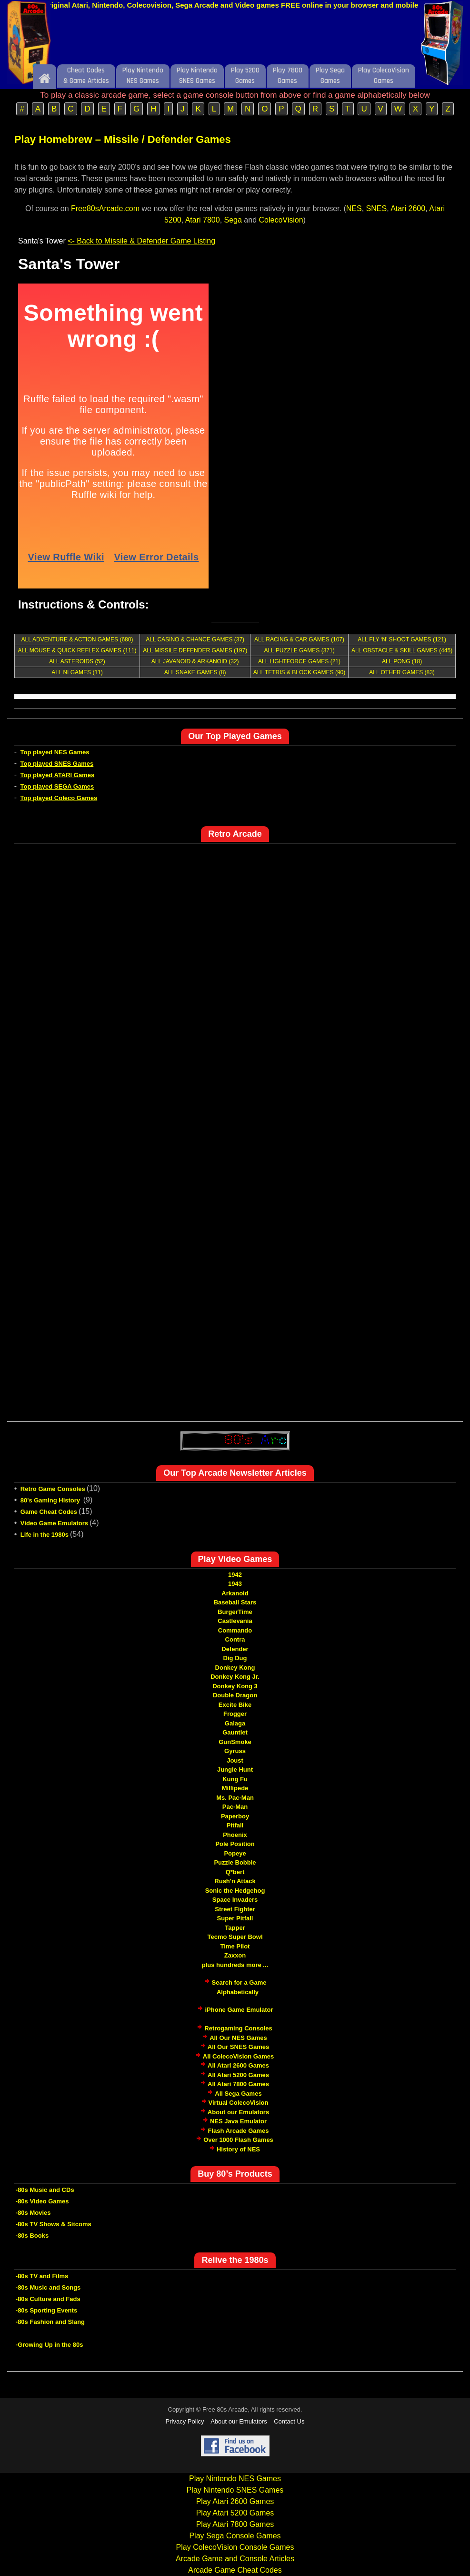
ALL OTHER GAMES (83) (402, 672)
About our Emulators (238, 2112)
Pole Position (234, 1843)
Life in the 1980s (44, 1534)
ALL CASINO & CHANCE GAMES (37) (195, 639)
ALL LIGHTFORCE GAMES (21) (299, 661)
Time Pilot (235, 1946)
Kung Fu (235, 1779)
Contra (235, 1639)
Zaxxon (235, 1955)
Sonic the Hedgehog (235, 1890)
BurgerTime (235, 1611)
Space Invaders (235, 1899)
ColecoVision (281, 220)
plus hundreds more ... (235, 1964)
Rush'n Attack (234, 1881)
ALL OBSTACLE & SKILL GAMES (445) (401, 650)
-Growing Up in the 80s (49, 2344)
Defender (234, 1649)
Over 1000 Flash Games (238, 2139)
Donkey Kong (235, 1667)
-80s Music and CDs (45, 2189)
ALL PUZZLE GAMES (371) (299, 650)
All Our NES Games (238, 2037)
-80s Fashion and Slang (50, 2321)
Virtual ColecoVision (239, 2102)
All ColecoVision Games (238, 2056)
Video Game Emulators (54, 1523)
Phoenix (235, 1834)
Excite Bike (235, 1704)
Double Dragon (235, 1695)
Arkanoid (234, 1593)
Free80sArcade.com (105, 208)
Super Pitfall (235, 1918)
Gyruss (235, 1751)
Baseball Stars (235, 1602)
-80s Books (32, 2235)
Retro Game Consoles (52, 1488)
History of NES (238, 2149)
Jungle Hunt (235, 1769)
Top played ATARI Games (57, 775)
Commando (235, 1630)
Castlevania (235, 1620)
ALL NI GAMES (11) (77, 672)
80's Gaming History (51, 1500)
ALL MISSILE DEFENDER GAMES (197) (195, 650)
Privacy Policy (185, 2421)
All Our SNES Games (238, 2046)
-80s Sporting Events (46, 2310)
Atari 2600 (407, 208)
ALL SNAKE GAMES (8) (195, 672)
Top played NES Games (55, 752)
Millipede (235, 1788)
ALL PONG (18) (402, 661)
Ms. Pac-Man (235, 1797)
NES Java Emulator (238, 2121)
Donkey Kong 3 (235, 1686)
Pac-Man (235, 1806)
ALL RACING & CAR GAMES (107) (299, 639)
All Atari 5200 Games (238, 2075)
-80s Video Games (42, 2201)
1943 (235, 1583)
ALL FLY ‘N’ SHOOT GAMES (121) (402, 639)
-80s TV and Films (42, 2276)
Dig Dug (235, 1658)
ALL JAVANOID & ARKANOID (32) (195, 661)
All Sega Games (238, 2093)
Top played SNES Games (57, 763)
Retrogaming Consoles (238, 2028)
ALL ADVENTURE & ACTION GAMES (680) (77, 639)
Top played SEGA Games (57, 786)
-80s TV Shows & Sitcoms (53, 2224)
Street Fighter (235, 1909)
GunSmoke (235, 1741)
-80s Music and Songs (48, 2287)
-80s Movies (33, 2212)
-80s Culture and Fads (48, 2298)
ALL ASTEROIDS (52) (77, 661)
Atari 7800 (202, 220)
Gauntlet (235, 1732)
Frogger (235, 1713)
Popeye (235, 1853)
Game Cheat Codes (48, 1511)
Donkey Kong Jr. (235, 1676)
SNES (376, 208)
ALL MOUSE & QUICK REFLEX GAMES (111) (77, 650)
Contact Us (289, 2421)
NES (354, 208)
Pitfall (235, 1825)
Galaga (235, 1723)
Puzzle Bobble (235, 1862)
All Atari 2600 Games (238, 2065)
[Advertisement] (235, 39)
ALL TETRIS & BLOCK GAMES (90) (299, 672)
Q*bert (235, 1872)
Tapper (235, 1927)
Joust (235, 1760)
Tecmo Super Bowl (234, 1936)
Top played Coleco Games (59, 797)
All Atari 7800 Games (238, 2084)
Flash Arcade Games (238, 2130)
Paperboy (235, 1816)
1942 (235, 1574)
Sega (233, 220)
